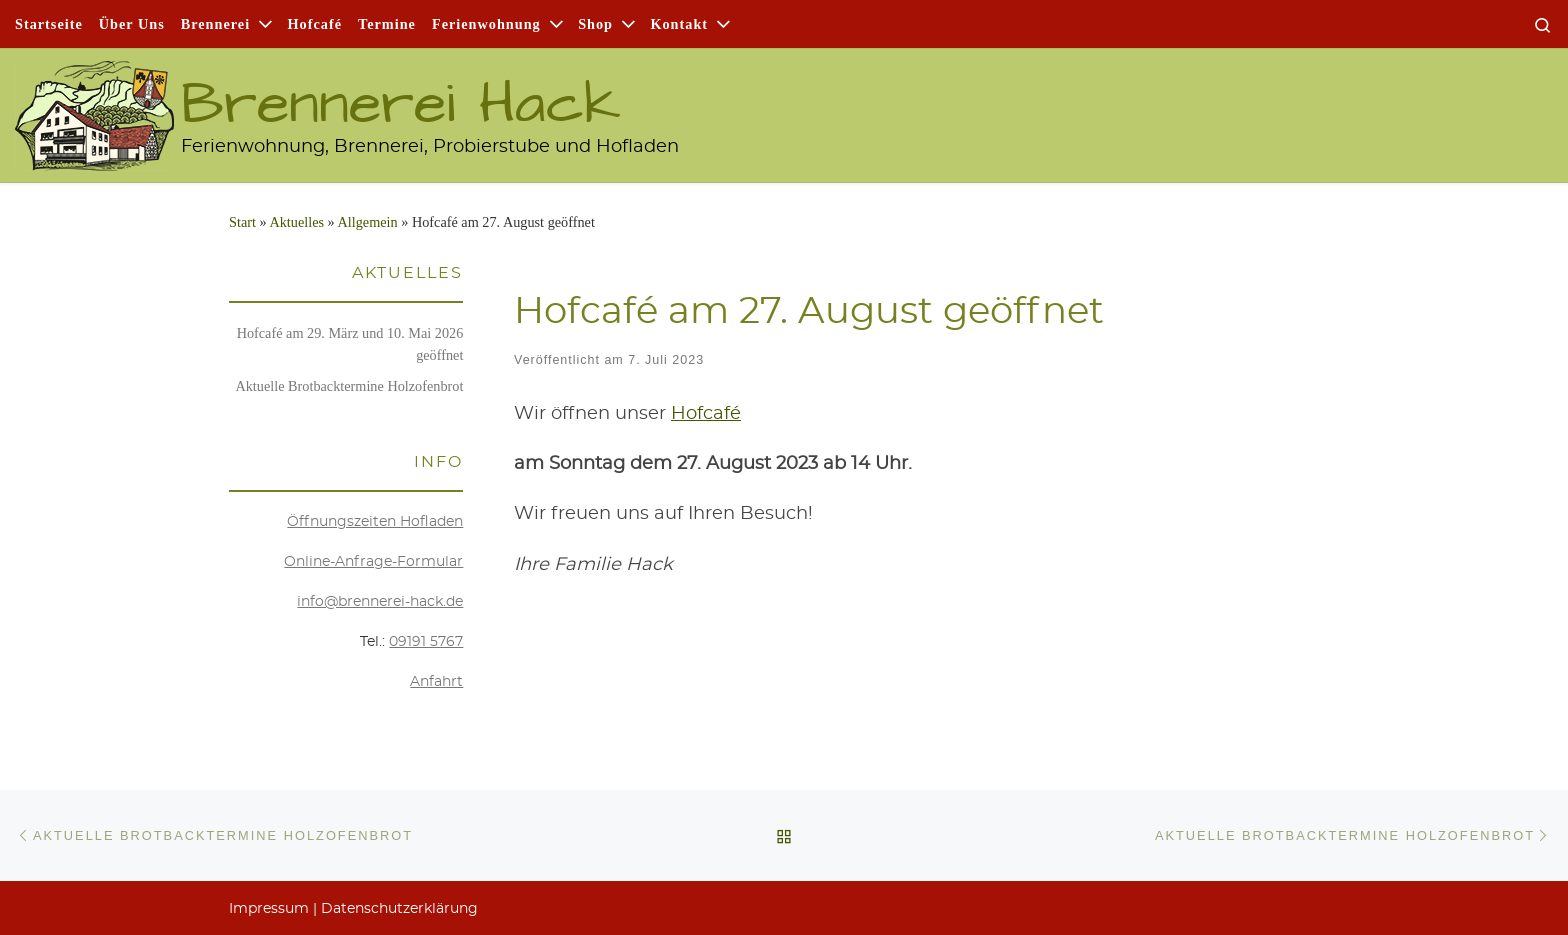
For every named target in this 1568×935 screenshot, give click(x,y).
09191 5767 (426, 642)
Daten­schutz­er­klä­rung (399, 909)
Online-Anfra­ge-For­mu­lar (373, 562)
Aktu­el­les (296, 222)
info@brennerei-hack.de (380, 602)
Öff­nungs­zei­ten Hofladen (375, 522)
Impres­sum (269, 909)
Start (242, 222)
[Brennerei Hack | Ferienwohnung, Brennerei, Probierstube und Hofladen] (94, 105)
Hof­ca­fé (706, 414)
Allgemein (367, 222)
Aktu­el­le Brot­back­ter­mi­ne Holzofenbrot (349, 386)
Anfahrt (436, 682)
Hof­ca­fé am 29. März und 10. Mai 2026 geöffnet (350, 344)
